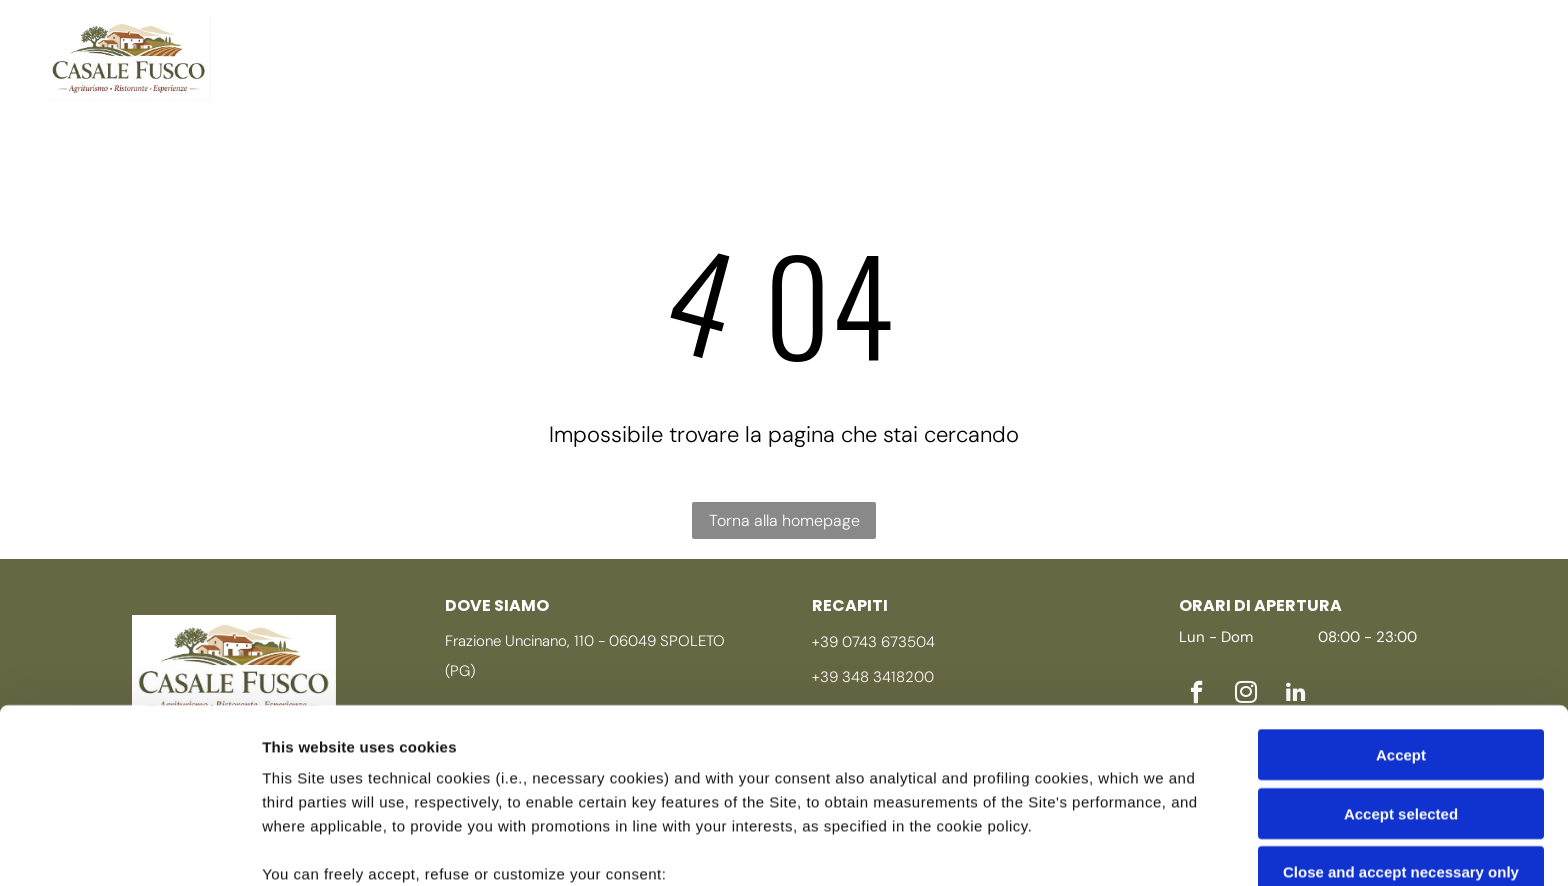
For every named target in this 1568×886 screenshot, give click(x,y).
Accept (1401, 592)
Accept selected (1401, 651)
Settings (1017, 846)
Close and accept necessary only (1401, 709)
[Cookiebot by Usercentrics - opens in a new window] (129, 847)
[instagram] (1470, 39)
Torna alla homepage (784, 519)
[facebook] (1429, 39)
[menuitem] (308, 37)
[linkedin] (1429, 76)
